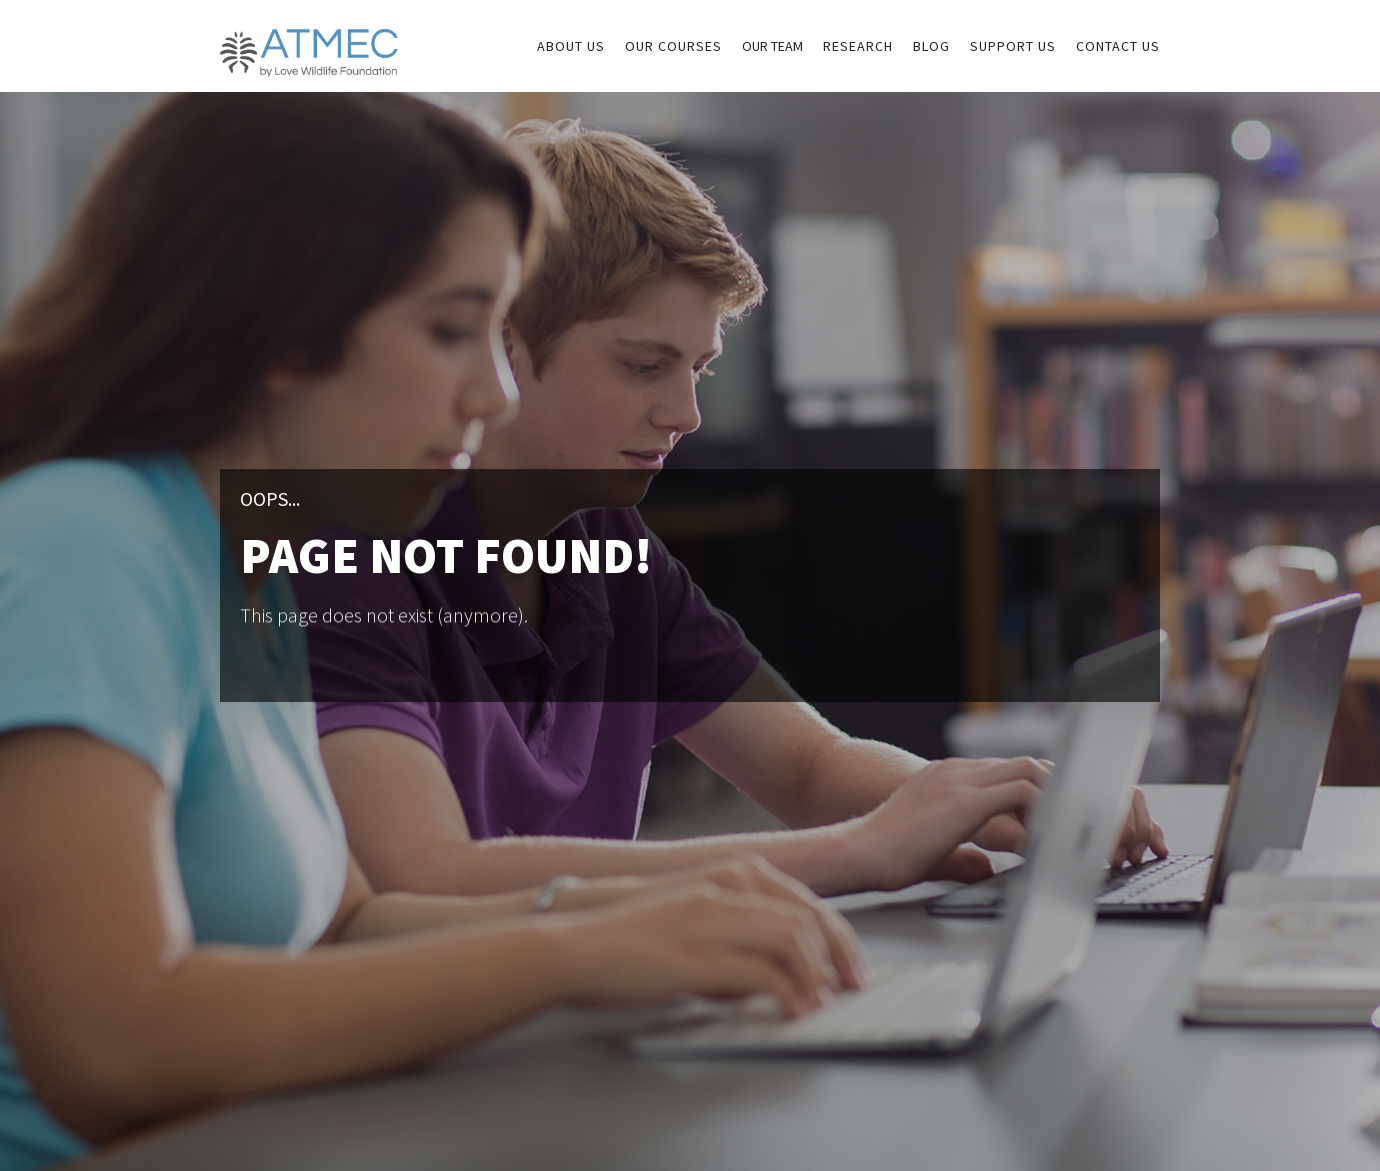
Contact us (1118, 46)
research (858, 46)
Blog (931, 46)
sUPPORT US (1013, 46)
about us (571, 46)
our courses (673, 46)
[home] (309, 38)
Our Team (772, 46)
